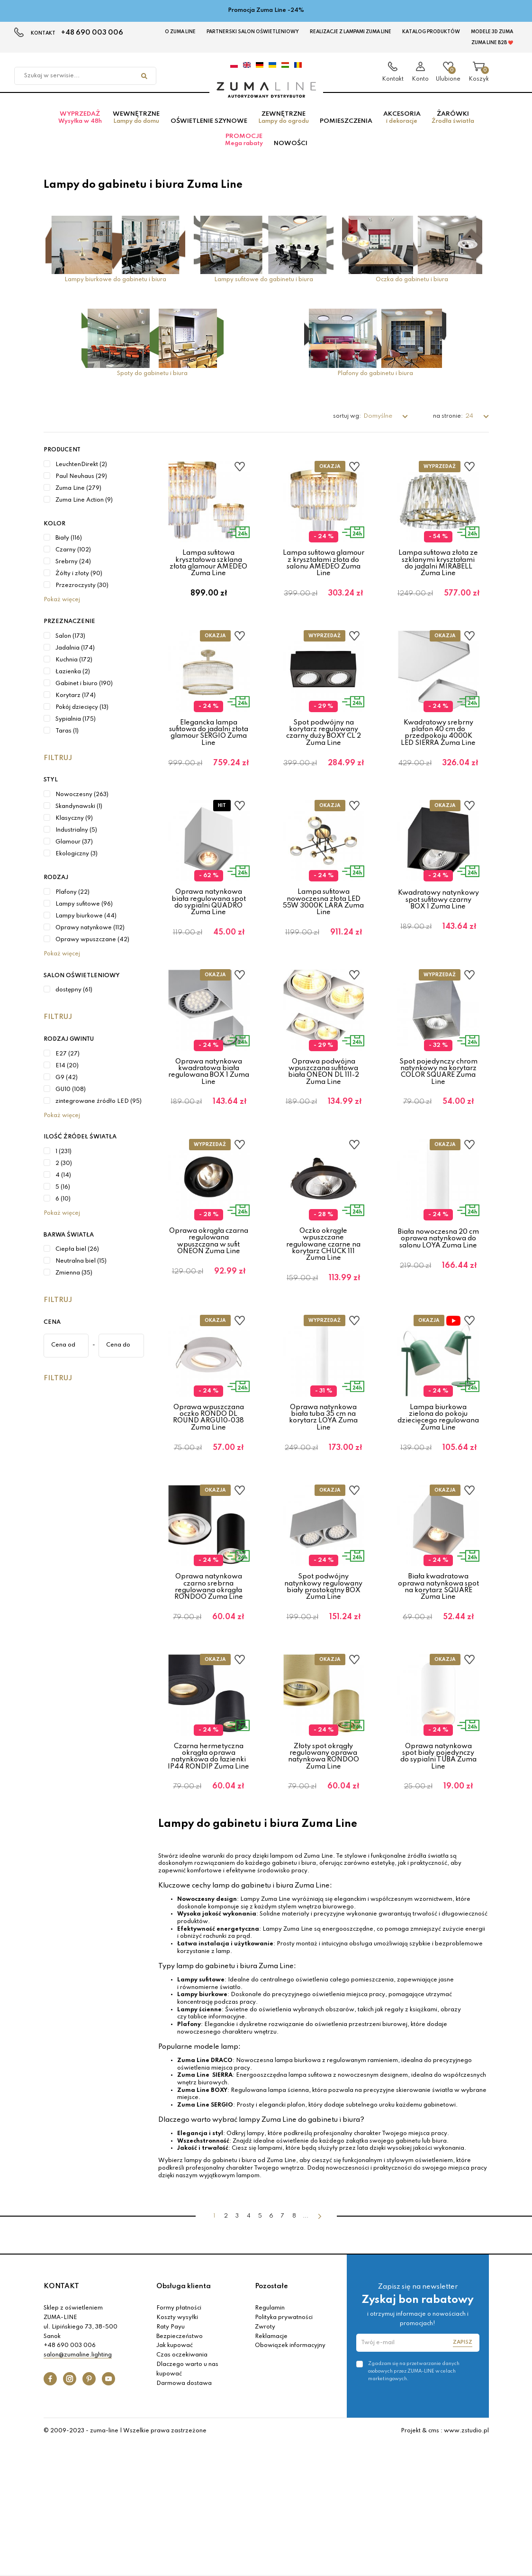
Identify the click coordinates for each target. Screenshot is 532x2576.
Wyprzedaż (80, 126)
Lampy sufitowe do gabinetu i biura (263, 289)
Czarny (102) (73, 559)
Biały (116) (68, 547)
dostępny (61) (73, 999)
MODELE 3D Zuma (492, 31)
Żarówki (453, 126)
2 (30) (63, 1172)
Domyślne (378, 425)
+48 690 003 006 (92, 32)
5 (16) (62, 1196)
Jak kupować (174, 2477)
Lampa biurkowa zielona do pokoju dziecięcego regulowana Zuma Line (438, 1502)
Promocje (244, 149)
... (305, 2348)
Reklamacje (271, 2468)
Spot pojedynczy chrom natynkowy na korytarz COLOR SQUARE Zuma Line (438, 1126)
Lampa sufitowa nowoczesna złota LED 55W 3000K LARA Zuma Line (323, 941)
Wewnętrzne (136, 126)
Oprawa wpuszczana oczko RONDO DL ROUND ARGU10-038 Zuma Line (208, 1502)
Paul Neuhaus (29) (81, 485)
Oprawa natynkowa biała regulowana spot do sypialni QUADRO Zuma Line (208, 941)
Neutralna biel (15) (81, 1271)
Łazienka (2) (72, 681)
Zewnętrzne (283, 126)
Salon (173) (70, 645)
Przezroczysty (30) (81, 595)
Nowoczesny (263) (81, 804)
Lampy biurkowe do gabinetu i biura (115, 289)
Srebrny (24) (73, 571)
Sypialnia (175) (75, 728)
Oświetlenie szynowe (209, 130)
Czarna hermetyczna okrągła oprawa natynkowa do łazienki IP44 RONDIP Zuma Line (208, 1872)
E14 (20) (67, 1075)
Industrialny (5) (76, 839)
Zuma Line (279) (78, 497)
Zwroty (265, 2458)
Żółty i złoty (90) (78, 583)
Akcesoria (402, 126)
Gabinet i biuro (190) (84, 693)
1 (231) (63, 1161)
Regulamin (270, 2440)
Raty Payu (170, 2458)
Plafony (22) (72, 901)
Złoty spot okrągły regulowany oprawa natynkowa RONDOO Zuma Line (323, 1872)
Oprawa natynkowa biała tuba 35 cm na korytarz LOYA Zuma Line (323, 1502)
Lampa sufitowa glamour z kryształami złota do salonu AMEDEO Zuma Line (323, 572)
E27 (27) (67, 1063)
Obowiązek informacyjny (290, 2477)
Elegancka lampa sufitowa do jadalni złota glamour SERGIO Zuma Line (208, 756)
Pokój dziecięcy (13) (81, 716)
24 (470, 425)
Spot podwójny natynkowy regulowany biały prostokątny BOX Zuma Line (323, 1687)
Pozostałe (271, 2417)
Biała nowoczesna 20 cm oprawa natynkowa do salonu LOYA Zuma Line (438, 1309)
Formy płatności (178, 2440)
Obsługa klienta (183, 2417)
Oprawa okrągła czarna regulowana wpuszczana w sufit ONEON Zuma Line (208, 1311)
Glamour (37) (74, 851)
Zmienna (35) (73, 1282)
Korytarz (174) (75, 704)
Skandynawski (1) (78, 815)
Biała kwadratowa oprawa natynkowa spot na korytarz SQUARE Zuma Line (438, 1687)
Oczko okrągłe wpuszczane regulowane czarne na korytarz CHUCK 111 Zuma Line (323, 1315)
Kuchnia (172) (73, 669)
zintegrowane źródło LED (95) (98, 1110)
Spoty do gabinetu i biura (152, 383)
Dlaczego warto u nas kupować (187, 2501)
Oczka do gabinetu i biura (412, 289)
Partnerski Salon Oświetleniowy (253, 31)
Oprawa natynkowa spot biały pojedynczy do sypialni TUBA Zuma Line (438, 1872)
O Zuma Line (180, 31)
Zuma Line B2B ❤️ (492, 42)
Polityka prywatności (284, 2449)
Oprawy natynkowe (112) (90, 937)
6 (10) (63, 1208)
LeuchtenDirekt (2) (81, 474)
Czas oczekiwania (181, 2487)
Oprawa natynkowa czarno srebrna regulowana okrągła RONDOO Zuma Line (208, 1687)
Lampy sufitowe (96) (84, 913)
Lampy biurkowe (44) (86, 925)
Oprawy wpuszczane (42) (92, 949)
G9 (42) (66, 1087)
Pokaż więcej (62, 609)
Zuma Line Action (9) (84, 509)
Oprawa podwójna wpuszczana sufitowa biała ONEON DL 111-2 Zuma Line (323, 1126)
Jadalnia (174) (75, 657)
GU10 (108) (70, 1098)
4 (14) (63, 1184)
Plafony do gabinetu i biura (375, 383)
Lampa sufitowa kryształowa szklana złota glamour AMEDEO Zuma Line (208, 572)
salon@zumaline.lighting (78, 2487)
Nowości (290, 152)
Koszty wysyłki (177, 2449)
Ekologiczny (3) (76, 863)
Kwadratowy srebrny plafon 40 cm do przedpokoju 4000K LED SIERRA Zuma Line (438, 756)
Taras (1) (67, 740)
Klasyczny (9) (74, 827)
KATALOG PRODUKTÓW (431, 31)
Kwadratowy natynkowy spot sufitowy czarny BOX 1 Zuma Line (438, 939)
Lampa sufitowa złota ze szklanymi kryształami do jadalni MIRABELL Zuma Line (438, 572)
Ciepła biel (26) (77, 1259)
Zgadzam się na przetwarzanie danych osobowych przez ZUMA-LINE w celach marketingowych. (414, 2502)
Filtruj (58, 767)
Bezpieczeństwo (179, 2468)
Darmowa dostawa (184, 2515)
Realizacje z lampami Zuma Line (350, 31)
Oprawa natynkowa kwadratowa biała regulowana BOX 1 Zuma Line (208, 1126)
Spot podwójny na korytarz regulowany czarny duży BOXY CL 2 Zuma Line (323, 756)
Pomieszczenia (346, 130)
